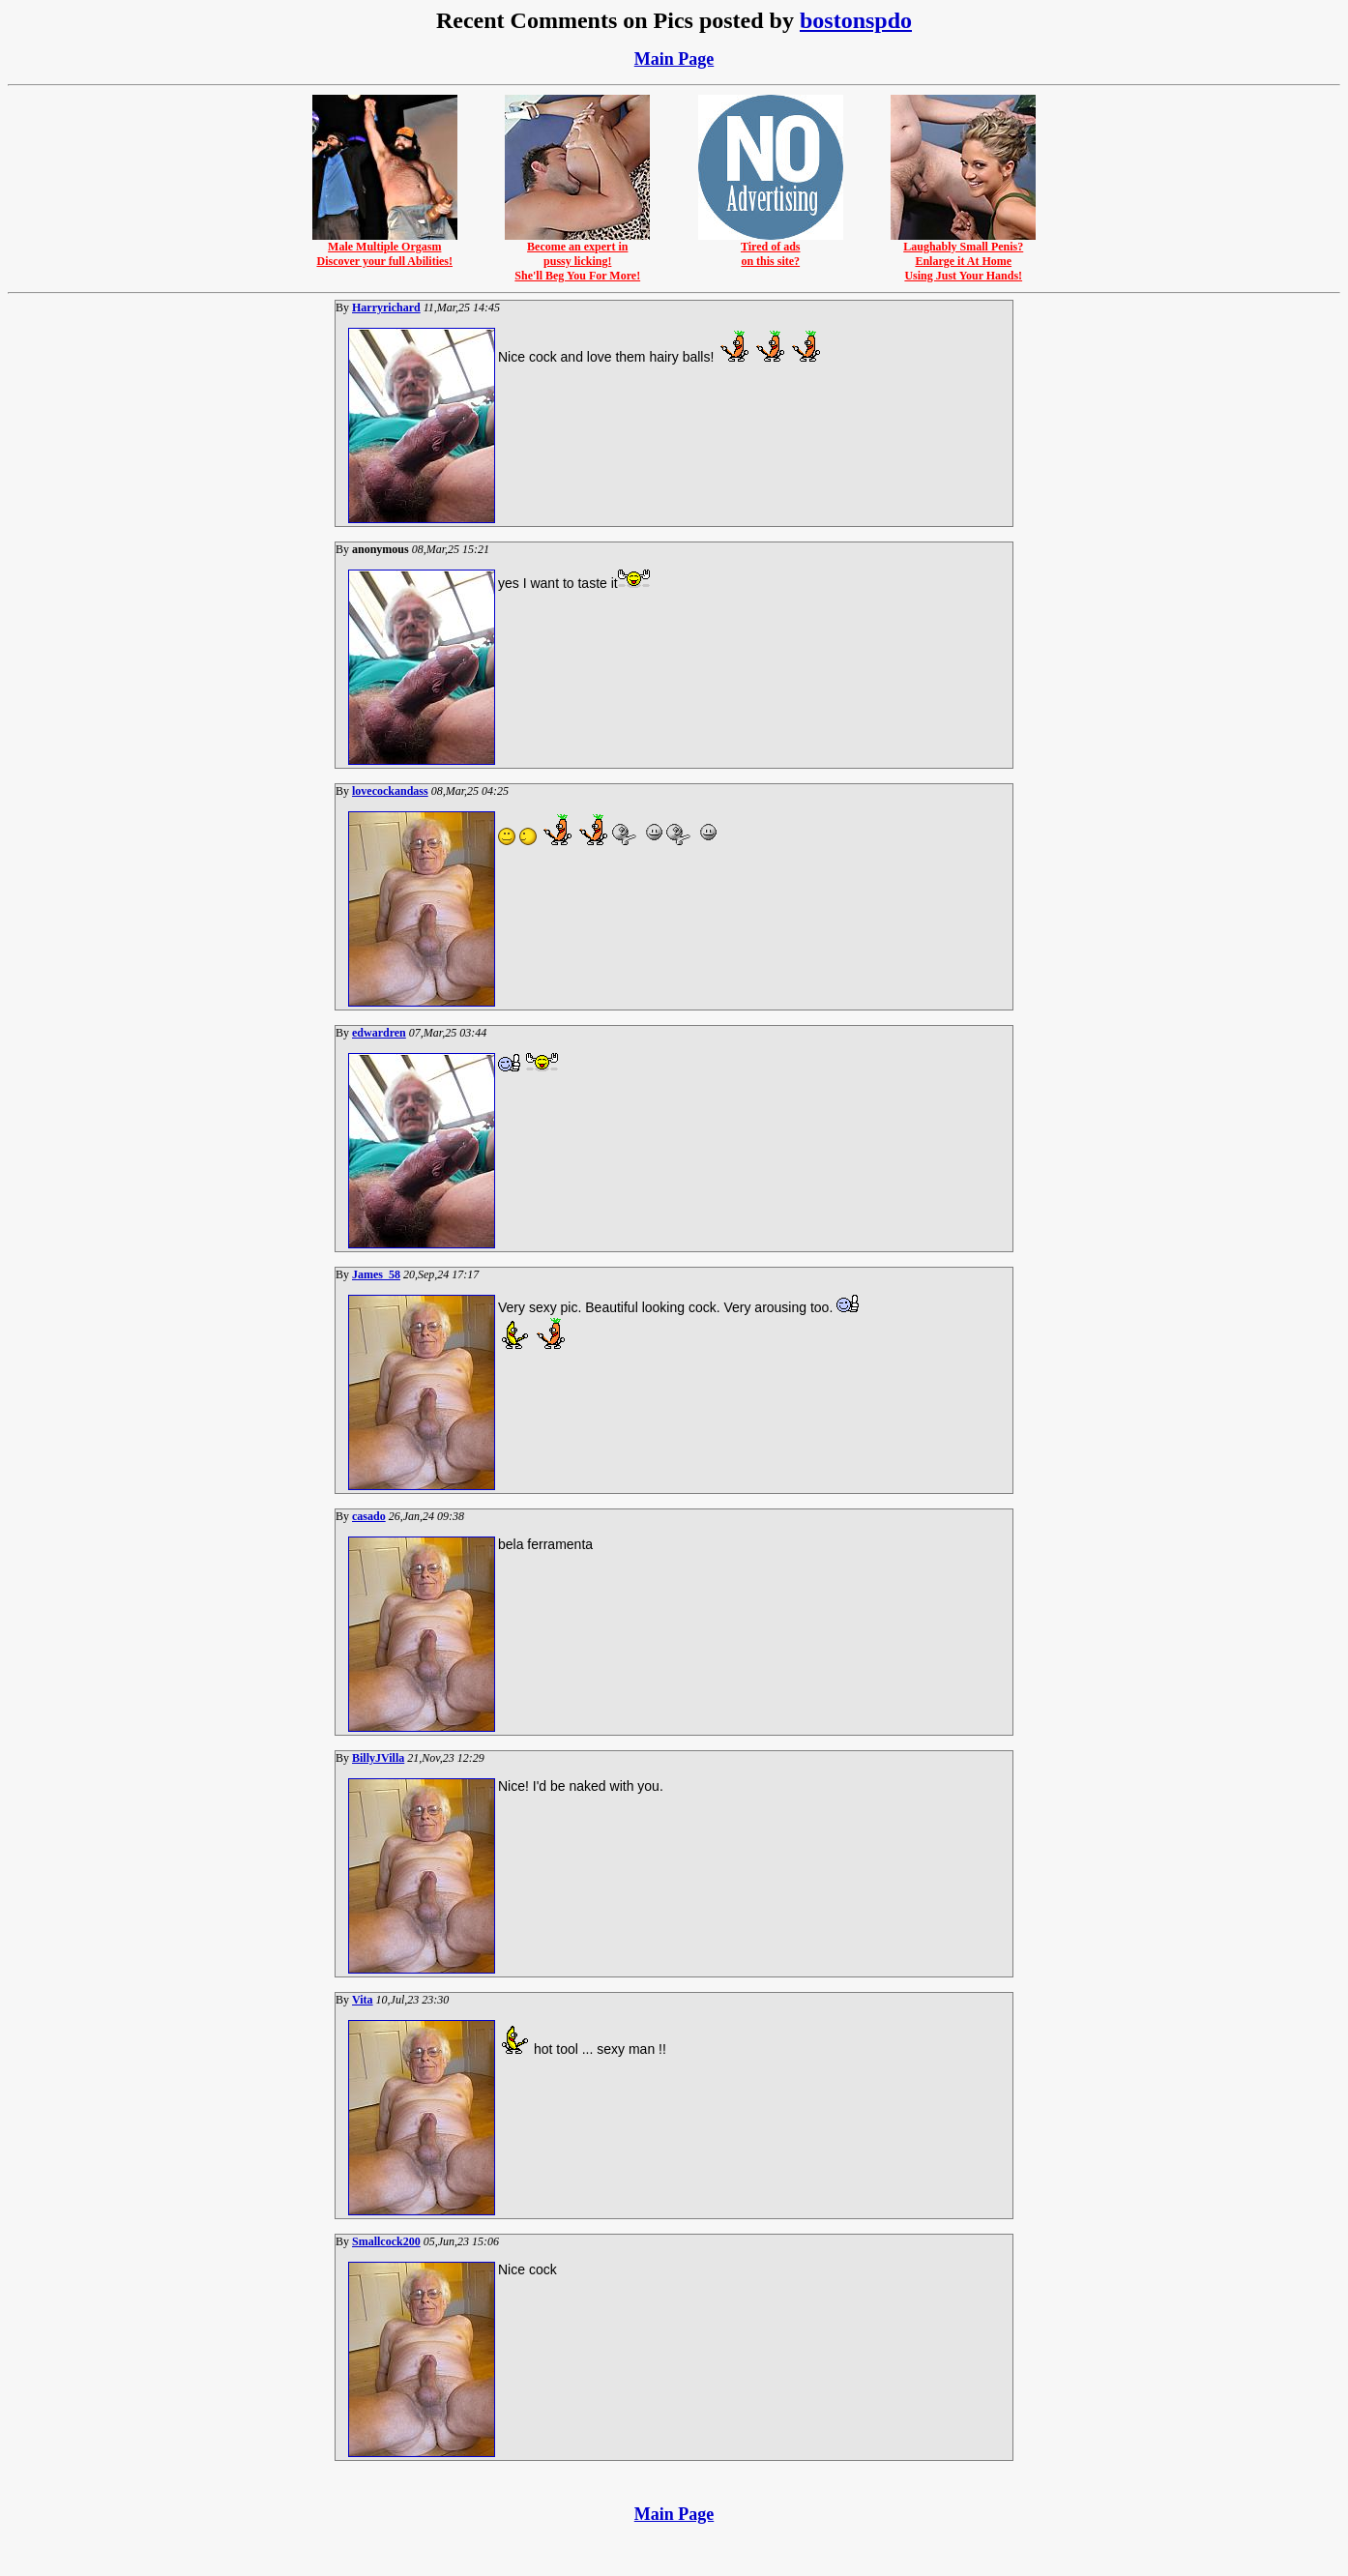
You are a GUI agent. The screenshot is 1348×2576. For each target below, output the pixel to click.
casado (369, 1516)
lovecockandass (390, 791)
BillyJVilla (378, 1758)
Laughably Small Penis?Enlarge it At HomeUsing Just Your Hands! (963, 255)
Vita (362, 1999)
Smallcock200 (386, 2241)
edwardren (379, 1032)
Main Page (674, 59)
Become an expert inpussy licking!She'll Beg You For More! (577, 255)
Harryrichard (386, 307)
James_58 (376, 1274)
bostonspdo (856, 20)
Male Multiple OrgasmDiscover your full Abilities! (384, 248)
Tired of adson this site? (770, 248)
